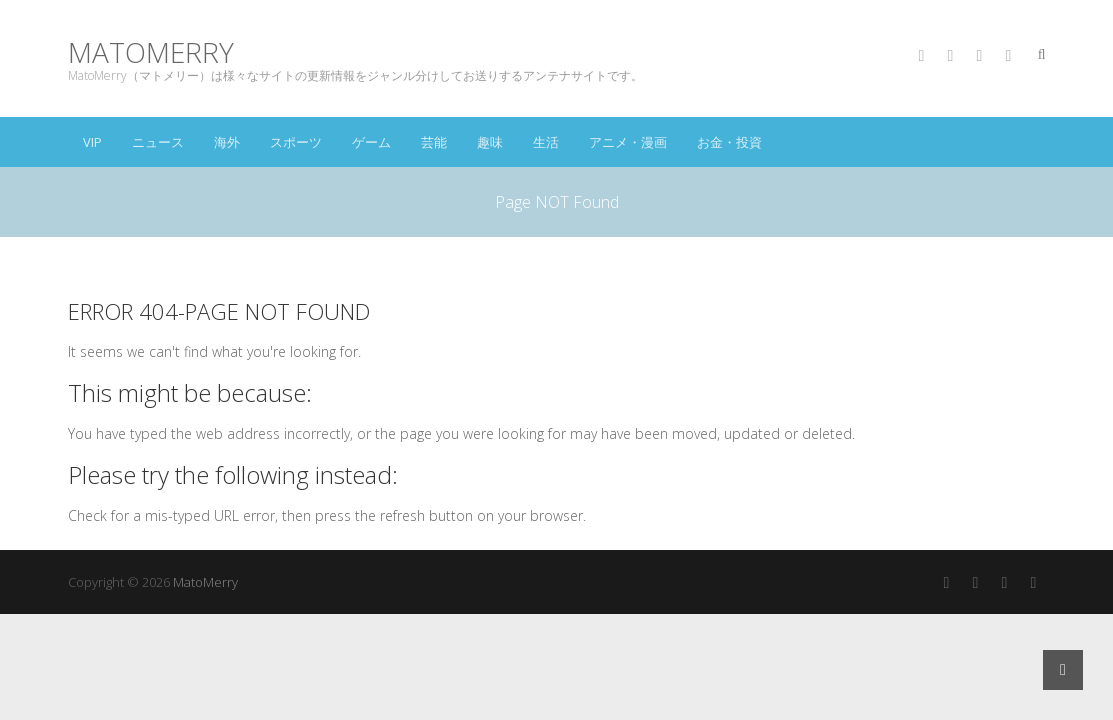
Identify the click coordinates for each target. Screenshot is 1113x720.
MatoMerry (151, 52)
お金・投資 (729, 142)
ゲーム (371, 142)
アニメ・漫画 (628, 142)
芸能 (434, 142)
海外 (227, 142)
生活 (546, 142)
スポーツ (296, 142)
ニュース (158, 142)
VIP (92, 142)
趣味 (490, 142)
